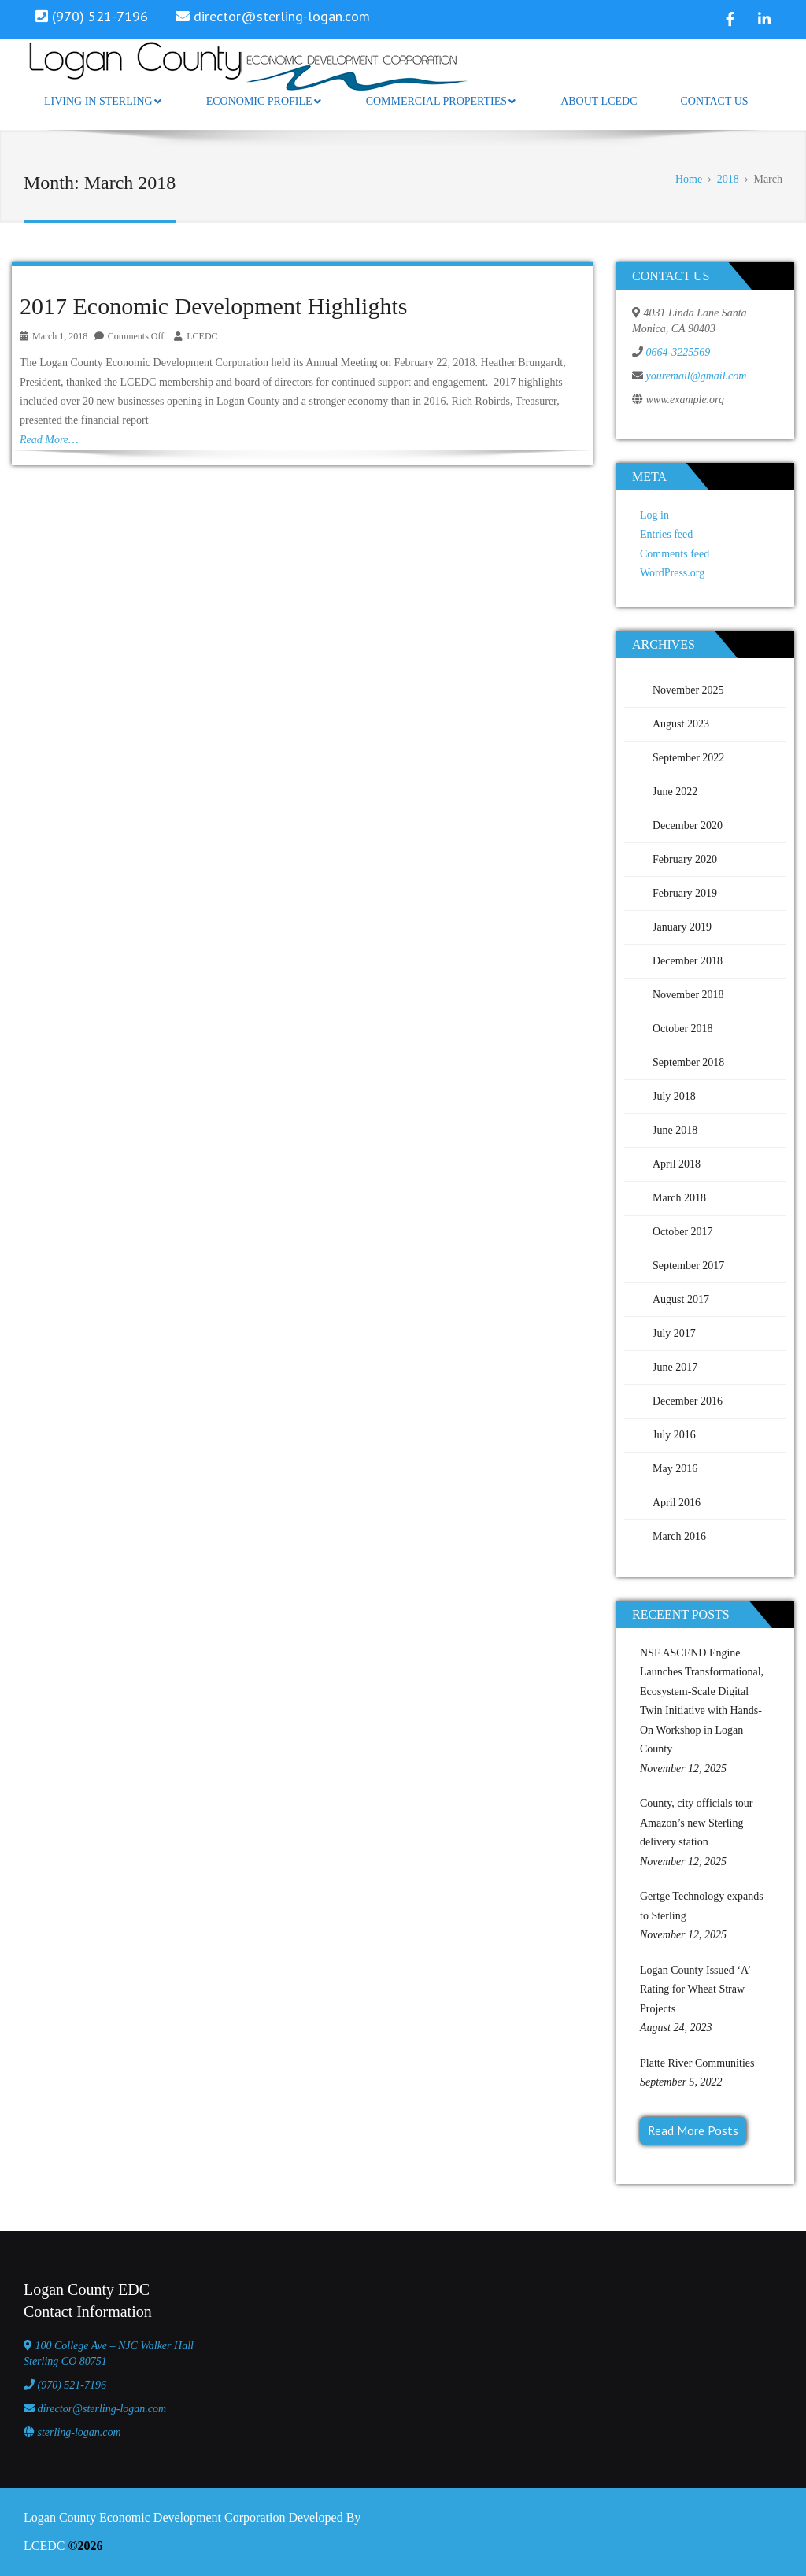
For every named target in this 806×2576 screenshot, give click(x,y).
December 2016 (688, 1401)
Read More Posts (693, 2130)
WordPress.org (672, 573)
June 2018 (675, 1130)
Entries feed (666, 534)
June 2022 (675, 792)
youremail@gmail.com (696, 376)
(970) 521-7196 (72, 2385)
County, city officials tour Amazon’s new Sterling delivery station (696, 1822)
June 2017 (675, 1367)
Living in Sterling (102, 101)
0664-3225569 (678, 352)
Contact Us (714, 101)
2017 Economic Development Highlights (213, 306)
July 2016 (674, 1435)
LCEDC (202, 336)
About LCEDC (598, 101)
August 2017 (681, 1299)
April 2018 (677, 1164)
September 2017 (688, 1265)
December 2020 (688, 825)
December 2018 (688, 961)
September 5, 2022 (681, 2082)
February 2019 (685, 893)
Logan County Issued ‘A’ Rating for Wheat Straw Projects (695, 1989)
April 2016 (677, 1502)
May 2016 (675, 1469)
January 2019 (682, 927)
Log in (654, 515)
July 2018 (674, 1096)
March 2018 (679, 1198)
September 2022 (688, 758)
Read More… (49, 440)
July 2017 (674, 1333)
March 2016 (679, 1536)
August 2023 (681, 724)
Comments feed (674, 554)
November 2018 (688, 995)
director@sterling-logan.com (282, 16)
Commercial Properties (441, 101)
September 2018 (688, 1062)
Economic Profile (263, 101)
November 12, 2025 (683, 1769)
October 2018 (683, 1028)
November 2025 (688, 690)
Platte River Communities (697, 2063)
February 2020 (685, 859)
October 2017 (683, 1232)
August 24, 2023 (676, 2028)
